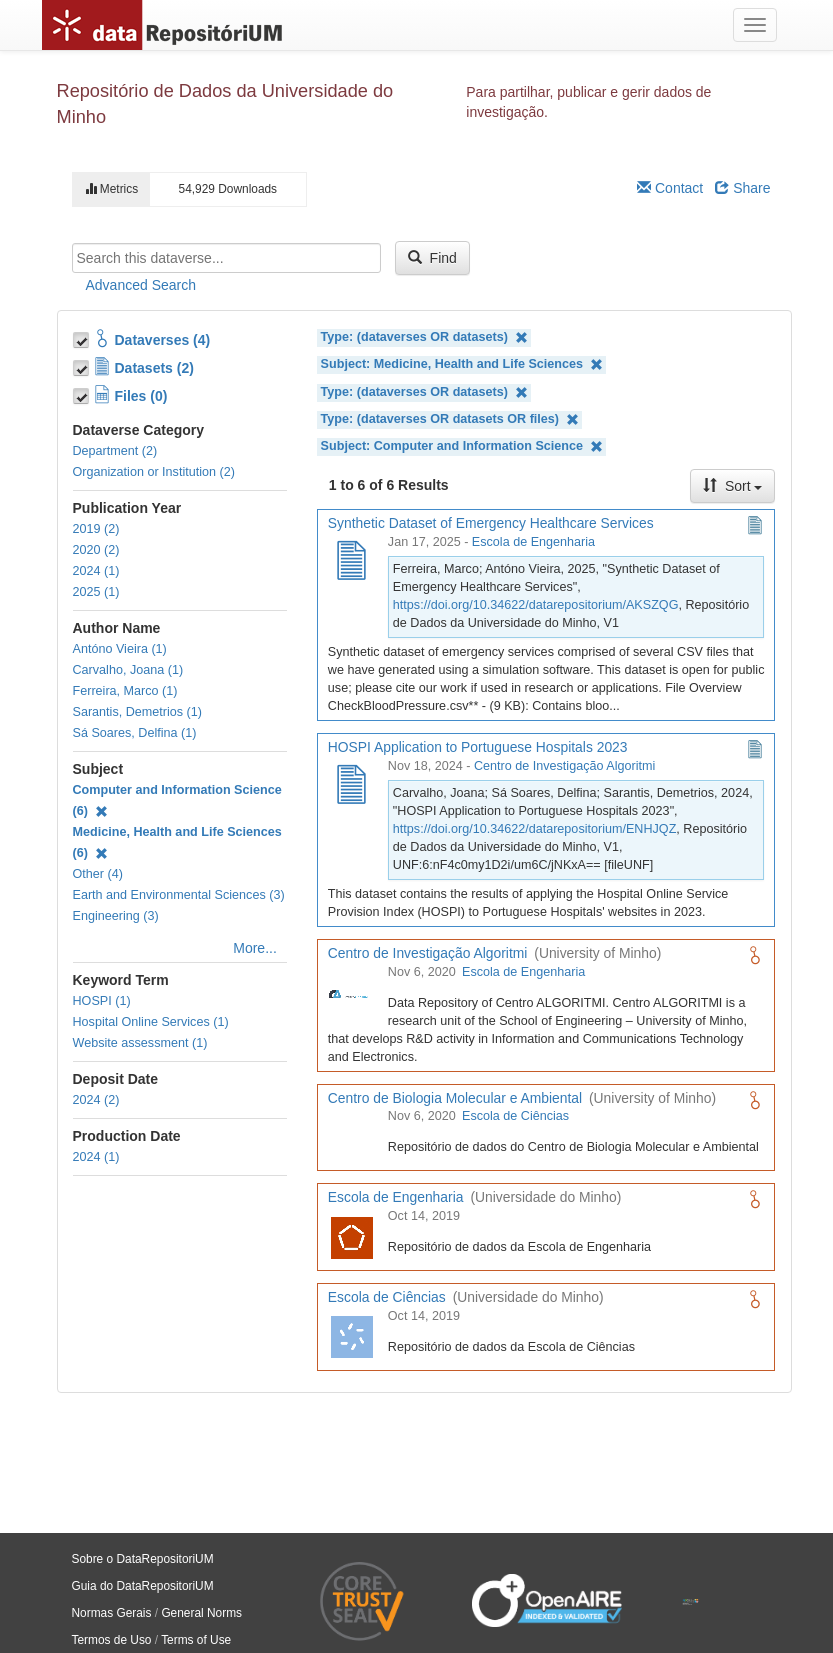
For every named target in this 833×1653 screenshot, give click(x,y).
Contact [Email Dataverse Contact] (670, 188)
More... (255, 948)
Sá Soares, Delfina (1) (135, 733)
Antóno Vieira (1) (120, 649)
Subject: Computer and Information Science (462, 446)
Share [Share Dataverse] (742, 188)
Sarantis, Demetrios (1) (137, 712)
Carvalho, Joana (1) (128, 670)
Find (432, 258)
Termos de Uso (112, 1640)
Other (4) (98, 874)
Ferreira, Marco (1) (125, 691)
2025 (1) (96, 592)
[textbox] (226, 258)
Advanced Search (141, 285)
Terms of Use (196, 1640)
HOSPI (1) (102, 1001)
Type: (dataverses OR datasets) (424, 337)
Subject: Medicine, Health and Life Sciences (462, 364)
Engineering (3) (116, 916)
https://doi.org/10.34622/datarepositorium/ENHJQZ (535, 829)
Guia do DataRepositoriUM (143, 1586)
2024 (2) (96, 1100)
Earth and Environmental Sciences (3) (179, 895)
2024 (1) (96, 571)
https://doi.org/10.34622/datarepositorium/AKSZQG (536, 605)
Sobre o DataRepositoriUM (143, 1559)
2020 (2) (96, 550)
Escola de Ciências (515, 1116)
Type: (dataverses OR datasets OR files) (450, 419)
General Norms (201, 1613)
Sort (733, 486)
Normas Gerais (112, 1613)
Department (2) (115, 451)
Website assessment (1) (140, 1043)
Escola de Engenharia (533, 542)
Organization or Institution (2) (154, 472)
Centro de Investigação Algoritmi (564, 766)
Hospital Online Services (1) (151, 1022)
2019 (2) (96, 529)
